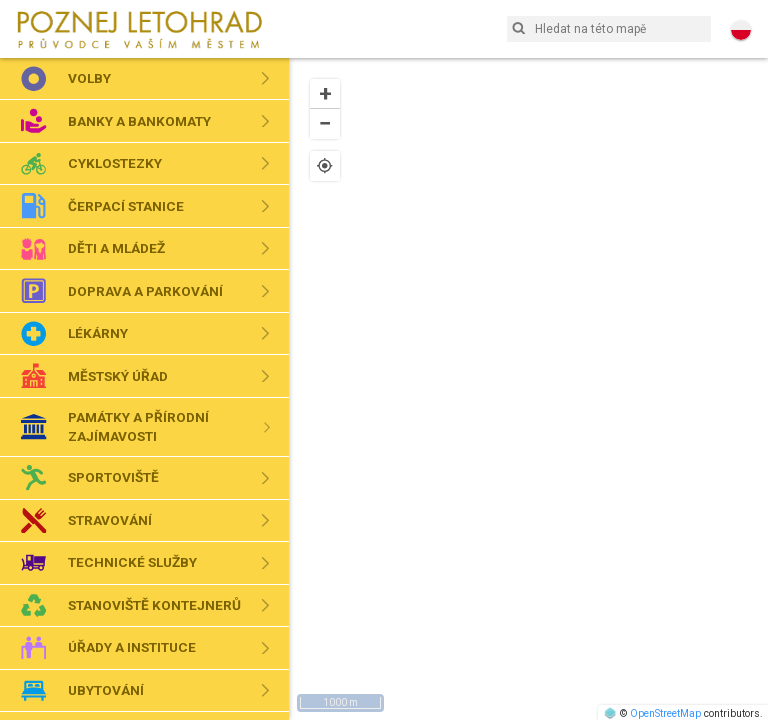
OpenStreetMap (665, 713)
